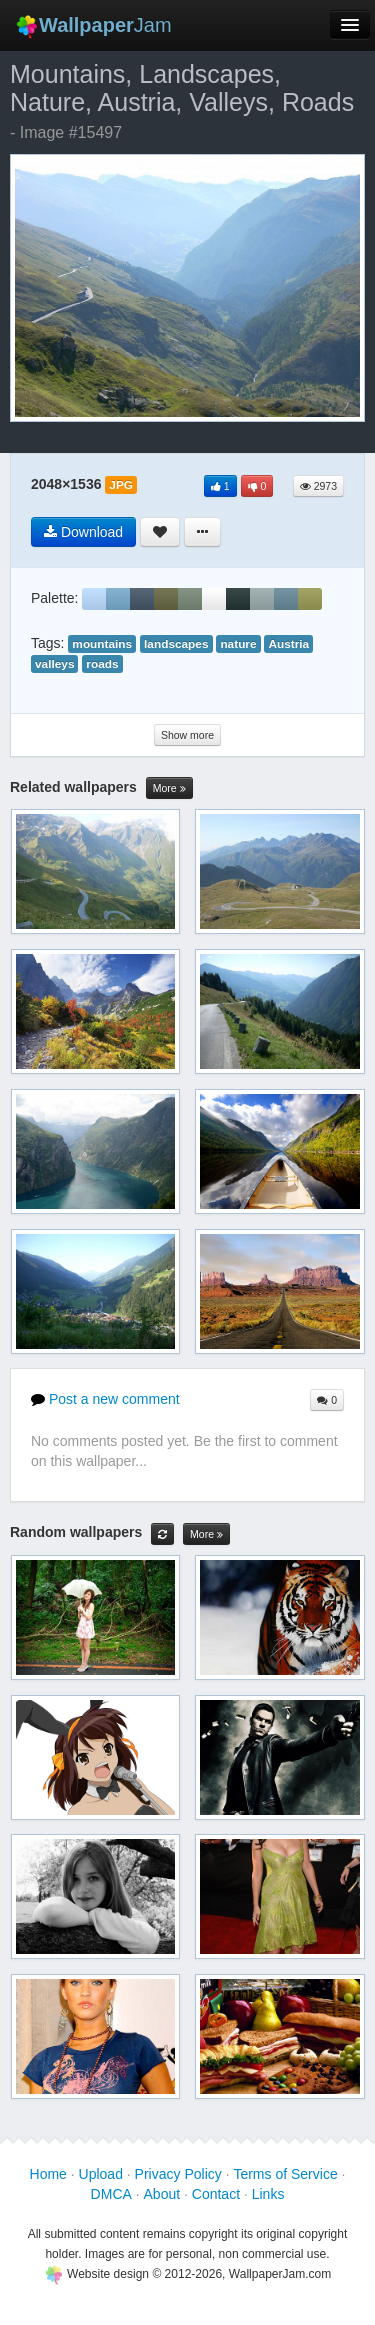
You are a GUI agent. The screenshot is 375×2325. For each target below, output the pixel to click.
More (169, 788)
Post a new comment (105, 1399)
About (162, 2194)
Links (268, 2194)
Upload (101, 2174)
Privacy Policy (178, 2174)
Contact (216, 2194)
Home (48, 2174)
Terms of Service (285, 2174)
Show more (187, 735)
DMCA (111, 2194)
